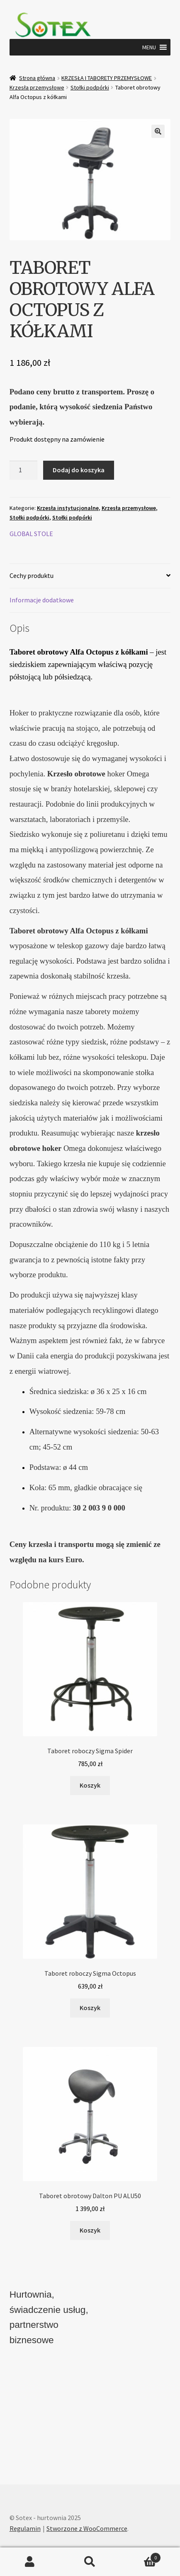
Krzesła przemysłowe (37, 87)
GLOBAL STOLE (31, 533)
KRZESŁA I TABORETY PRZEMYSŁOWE (106, 78)
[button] (149, 47)
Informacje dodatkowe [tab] (42, 600)
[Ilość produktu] (24, 470)
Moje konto (30, 2562)
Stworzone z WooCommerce (86, 2528)
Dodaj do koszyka (79, 470)
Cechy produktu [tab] (32, 575)
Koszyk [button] (90, 1785)
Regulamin (25, 2528)
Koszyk (140, 2556)
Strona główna (37, 78)
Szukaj (90, 2562)
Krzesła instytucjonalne (68, 508)
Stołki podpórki (90, 87)
